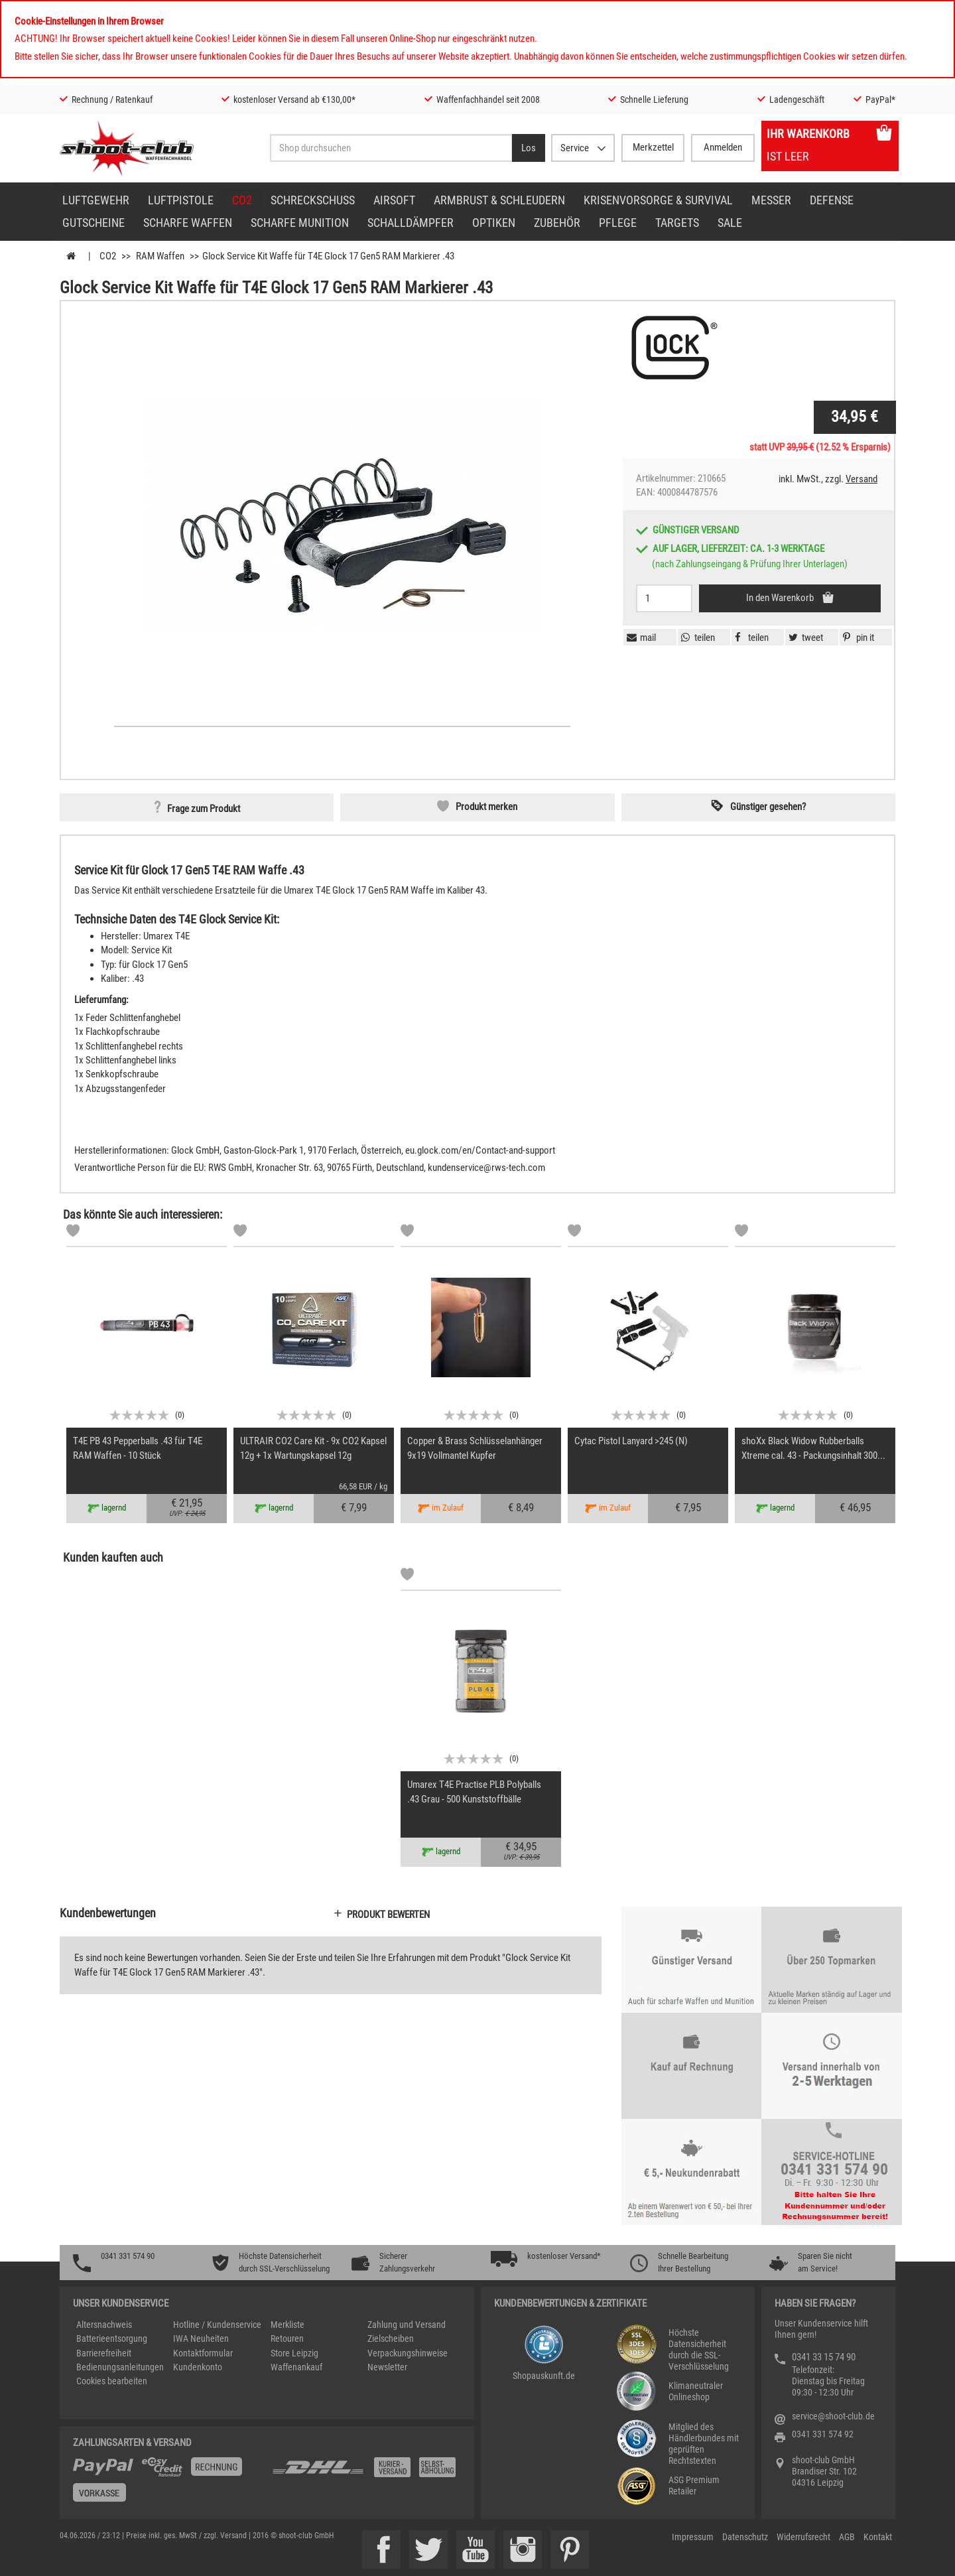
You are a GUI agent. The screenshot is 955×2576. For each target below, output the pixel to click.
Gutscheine (93, 223)
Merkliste (287, 2324)
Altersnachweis (104, 2324)
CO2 (242, 200)
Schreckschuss (313, 200)
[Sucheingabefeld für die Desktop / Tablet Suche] (391, 148)
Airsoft (394, 200)
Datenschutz (745, 2537)
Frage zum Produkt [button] (203, 809)
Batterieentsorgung (111, 2338)
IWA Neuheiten (201, 2338)
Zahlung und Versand (406, 2324)
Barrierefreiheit (103, 2353)
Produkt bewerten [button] (388, 1915)
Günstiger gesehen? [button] (768, 807)
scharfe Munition (300, 223)
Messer (771, 200)
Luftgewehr (95, 200)
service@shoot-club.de (833, 2416)
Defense (832, 200)
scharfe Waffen (187, 223)
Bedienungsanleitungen (120, 2367)
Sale (730, 223)
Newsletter (387, 2367)
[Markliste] (73, 1232)
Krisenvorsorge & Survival (658, 200)
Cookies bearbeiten (111, 2381)
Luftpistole (181, 200)
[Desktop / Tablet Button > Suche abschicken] (528, 148)
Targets (677, 223)
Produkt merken (486, 807)
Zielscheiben (390, 2338)
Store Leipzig (294, 2353)
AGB (847, 2537)
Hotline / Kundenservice (217, 2324)
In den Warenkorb (781, 598)
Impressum (693, 2537)
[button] (857, 638)
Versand (861, 479)
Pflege (618, 223)
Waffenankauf (296, 2367)
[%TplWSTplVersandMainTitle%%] (168, 2484)
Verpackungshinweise (407, 2353)
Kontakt (877, 2537)
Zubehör (557, 223)
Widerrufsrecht (803, 2537)
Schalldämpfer (410, 223)
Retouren (287, 2338)
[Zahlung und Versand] (366, 2472)
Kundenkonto (197, 2367)
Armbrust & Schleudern (499, 200)
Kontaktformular (203, 2353)
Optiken (493, 223)
